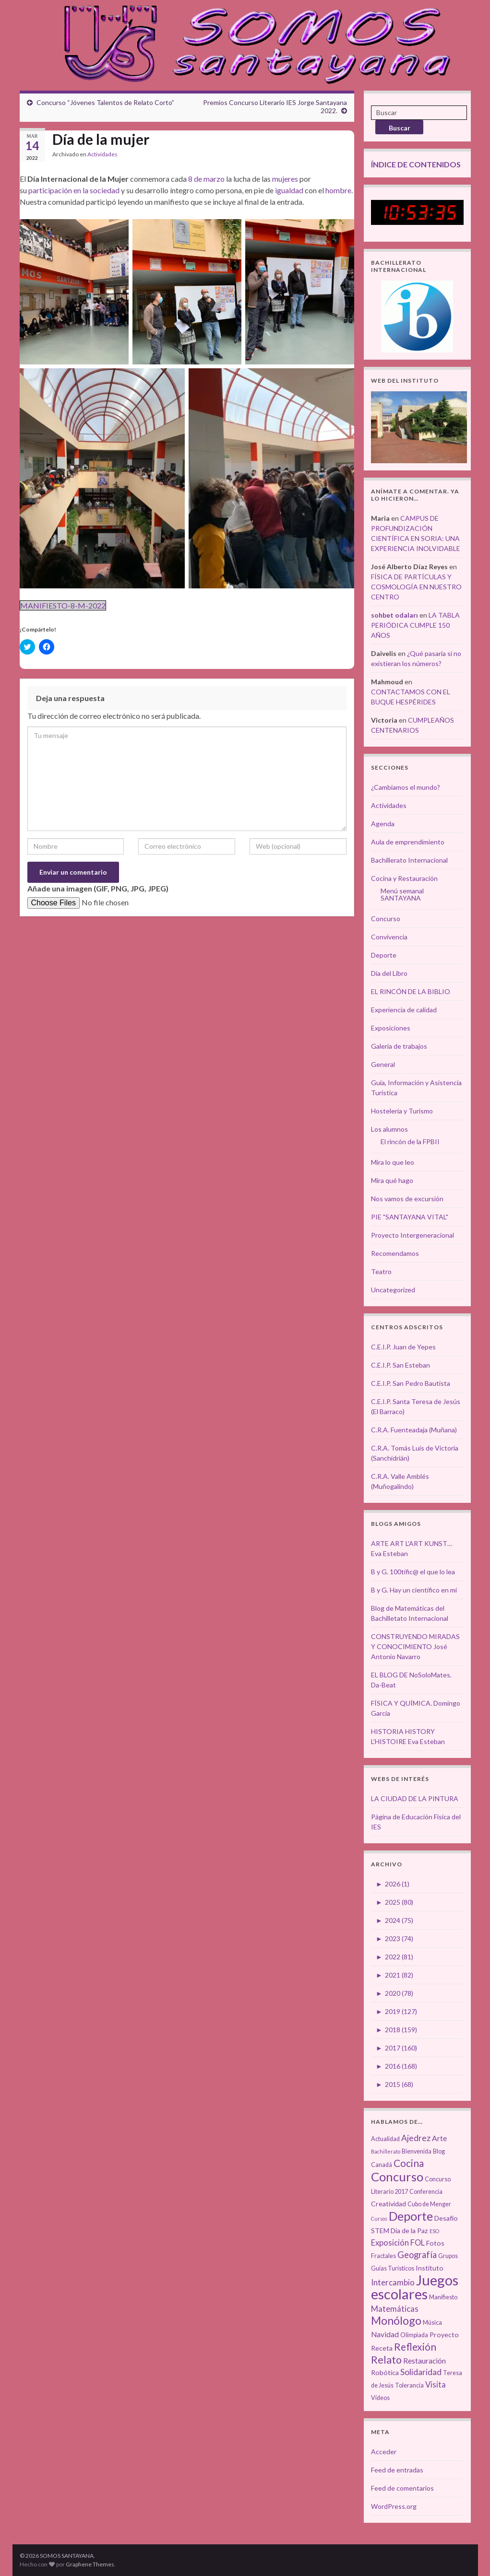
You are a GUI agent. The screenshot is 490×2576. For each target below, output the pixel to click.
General (383, 1064)
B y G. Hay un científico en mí (414, 1590)
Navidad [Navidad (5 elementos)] (385, 2334)
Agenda (382, 824)
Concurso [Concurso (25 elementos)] (397, 2176)
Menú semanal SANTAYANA (402, 894)
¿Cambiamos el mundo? (405, 787)
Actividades (102, 154)
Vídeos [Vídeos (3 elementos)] (380, 2397)
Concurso (385, 918)
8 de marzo (206, 178)
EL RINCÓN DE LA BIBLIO (410, 991)
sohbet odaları (394, 615)
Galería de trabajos (399, 1046)
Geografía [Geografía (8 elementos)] (417, 2254)
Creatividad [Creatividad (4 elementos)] (388, 2204)
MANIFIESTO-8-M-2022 (63, 605)
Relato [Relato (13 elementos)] (386, 2360)
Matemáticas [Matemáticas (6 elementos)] (394, 2309)
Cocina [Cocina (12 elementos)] (409, 2163)
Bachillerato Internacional (409, 860)
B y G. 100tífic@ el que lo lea (413, 1572)
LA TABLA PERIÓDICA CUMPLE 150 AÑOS (415, 625)
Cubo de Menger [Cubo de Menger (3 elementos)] (429, 2204)
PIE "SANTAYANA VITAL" (409, 1217)
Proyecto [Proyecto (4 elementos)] (444, 2334)
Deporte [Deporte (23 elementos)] (411, 2216)
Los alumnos (389, 1129)
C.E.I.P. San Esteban (400, 1365)
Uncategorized (393, 1290)
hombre (338, 190)
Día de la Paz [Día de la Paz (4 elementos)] (409, 2230)
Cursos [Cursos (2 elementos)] (379, 2218)
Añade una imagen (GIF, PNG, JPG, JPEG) (97, 888)
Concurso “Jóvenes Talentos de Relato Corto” (105, 102)
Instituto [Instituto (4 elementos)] (429, 2268)
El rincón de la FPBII (410, 1141)
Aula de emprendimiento (407, 842)
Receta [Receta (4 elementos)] (382, 2348)
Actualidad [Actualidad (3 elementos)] (385, 2139)
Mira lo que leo (392, 1162)
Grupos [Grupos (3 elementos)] (448, 2256)
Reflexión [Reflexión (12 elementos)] (415, 2347)
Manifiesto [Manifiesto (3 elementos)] (443, 2297)
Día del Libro (389, 973)
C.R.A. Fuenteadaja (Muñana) (414, 1430)
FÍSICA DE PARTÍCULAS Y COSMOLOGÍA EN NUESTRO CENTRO (416, 587)
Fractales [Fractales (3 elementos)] (383, 2256)
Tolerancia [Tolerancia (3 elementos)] (409, 2385)
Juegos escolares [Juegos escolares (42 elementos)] (414, 2287)
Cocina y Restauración (404, 878)
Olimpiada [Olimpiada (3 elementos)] (414, 2335)
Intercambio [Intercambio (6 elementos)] (393, 2282)
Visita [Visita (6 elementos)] (435, 2384)
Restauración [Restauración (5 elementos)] (424, 2360)
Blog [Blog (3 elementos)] (439, 2151)
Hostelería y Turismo (402, 1111)
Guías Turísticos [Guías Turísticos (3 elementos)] (392, 2268)
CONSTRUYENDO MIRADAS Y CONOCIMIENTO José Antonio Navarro (415, 1646)
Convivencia (389, 937)
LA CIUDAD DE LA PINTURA (414, 1798)
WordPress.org (394, 2506)
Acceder (383, 2451)
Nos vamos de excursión (407, 1198)
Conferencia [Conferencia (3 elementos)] (425, 2191)
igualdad (289, 190)
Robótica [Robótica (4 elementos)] (385, 2372)
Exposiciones (390, 1028)
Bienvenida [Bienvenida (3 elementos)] (416, 2151)
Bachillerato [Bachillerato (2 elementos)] (385, 2151)
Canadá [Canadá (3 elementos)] (381, 2164)
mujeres (285, 178)
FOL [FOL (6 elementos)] (417, 2243)
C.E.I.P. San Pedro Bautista (410, 1383)
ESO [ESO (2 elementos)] (434, 2231)
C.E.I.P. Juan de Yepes (403, 1347)
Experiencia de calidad (404, 1010)
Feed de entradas (397, 2470)
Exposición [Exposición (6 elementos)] (390, 2243)
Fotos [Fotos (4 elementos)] (435, 2243)
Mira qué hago (392, 1180)
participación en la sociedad (74, 190)
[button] (74, 291)
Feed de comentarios (402, 2488)
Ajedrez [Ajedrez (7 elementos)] (415, 2138)
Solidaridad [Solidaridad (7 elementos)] (421, 2372)
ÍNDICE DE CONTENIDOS (416, 164)
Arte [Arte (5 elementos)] (439, 2138)
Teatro (381, 1271)
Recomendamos (395, 1253)
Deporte (383, 955)
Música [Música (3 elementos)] (432, 2322)
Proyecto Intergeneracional (412, 1235)
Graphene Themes (90, 2564)
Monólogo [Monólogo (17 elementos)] (396, 2320)
